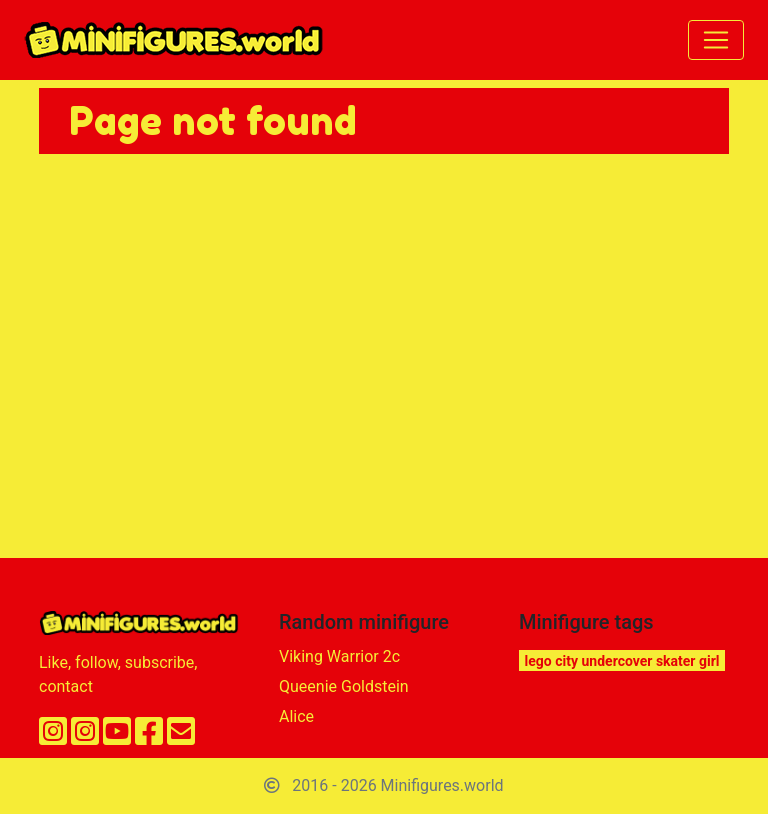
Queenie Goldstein (344, 686)
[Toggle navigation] (716, 40)
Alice (296, 716)
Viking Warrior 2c (339, 656)
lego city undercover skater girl (622, 661)
